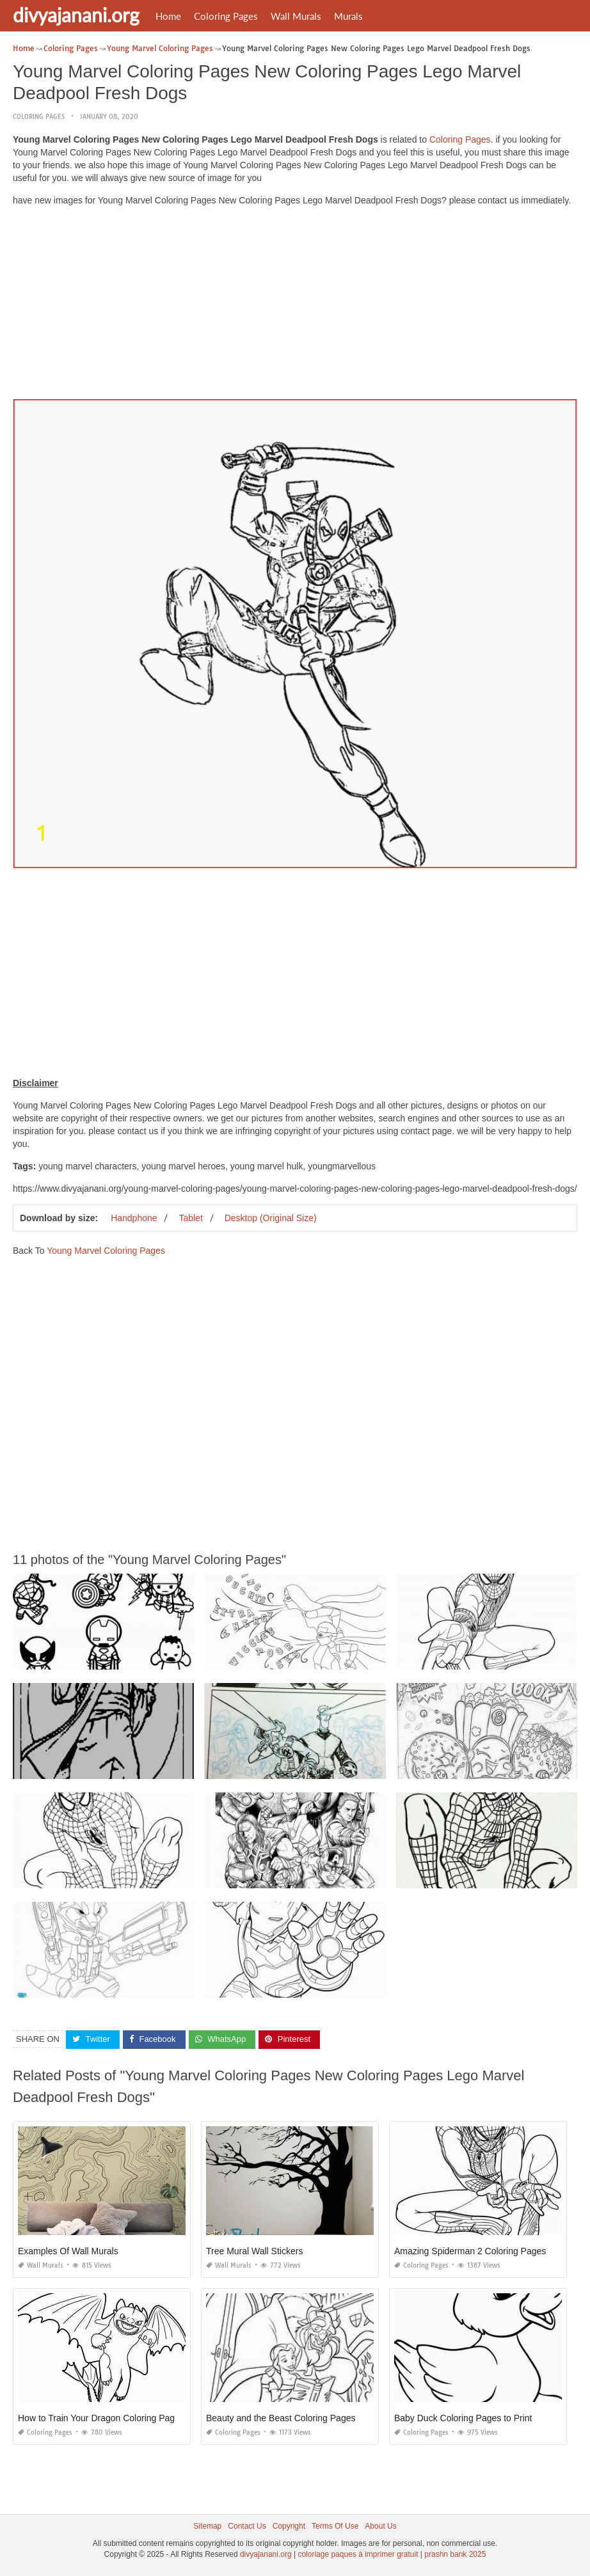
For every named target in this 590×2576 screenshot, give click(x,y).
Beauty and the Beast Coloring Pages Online (295, 2418)
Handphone (134, 1218)
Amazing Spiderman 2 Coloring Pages (470, 2251)
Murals (348, 16)
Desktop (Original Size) (271, 1218)
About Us (380, 2526)
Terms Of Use (335, 2526)
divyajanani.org (76, 14)
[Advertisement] (295, 305)
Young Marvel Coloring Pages (106, 1250)
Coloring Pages (226, 16)
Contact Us (247, 2526)
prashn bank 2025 (455, 2554)
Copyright (289, 2526)
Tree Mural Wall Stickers (254, 2251)
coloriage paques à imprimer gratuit (358, 2554)
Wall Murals (296, 16)
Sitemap (207, 2526)
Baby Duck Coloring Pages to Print (463, 2418)
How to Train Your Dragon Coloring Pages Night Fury (123, 2418)
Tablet (190, 1218)
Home (168, 16)
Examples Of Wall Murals (68, 2251)
